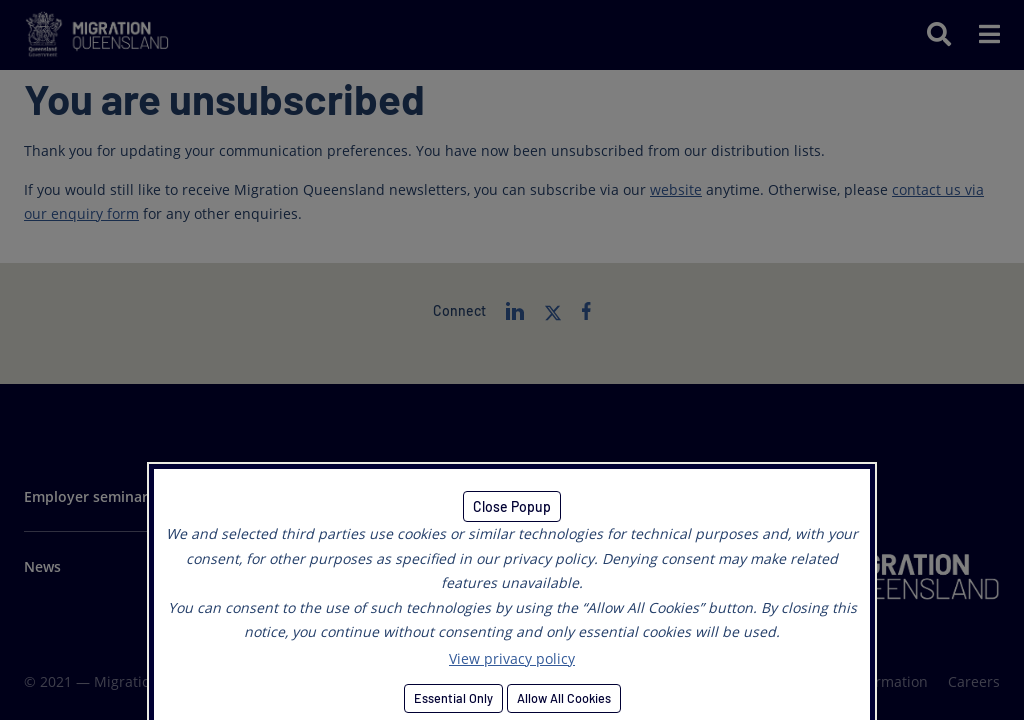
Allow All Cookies (564, 698)
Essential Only (453, 698)
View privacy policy (512, 658)
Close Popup (512, 506)
